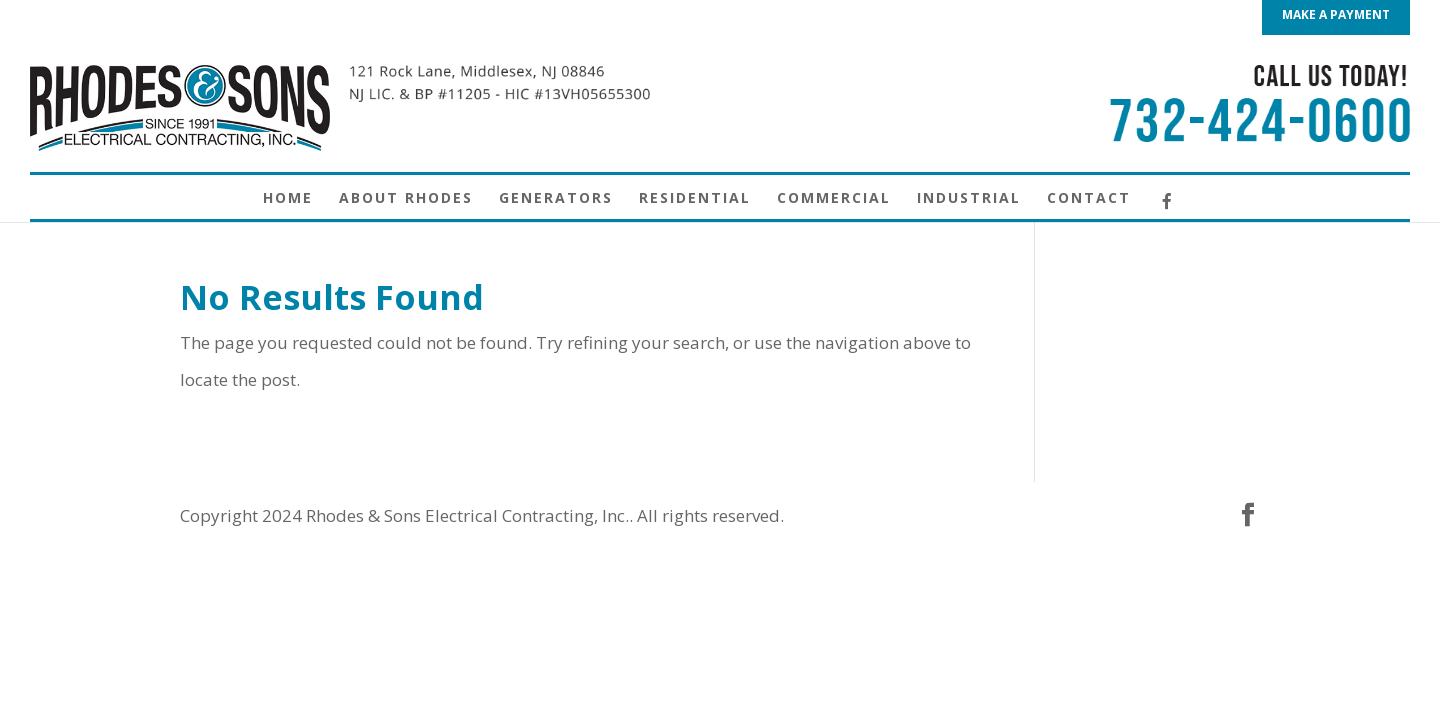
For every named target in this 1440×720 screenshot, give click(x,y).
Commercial (834, 199)
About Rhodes (406, 199)
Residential (695, 199)
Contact (1089, 199)
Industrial (969, 199)
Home (288, 199)
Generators (556, 199)
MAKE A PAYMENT (1336, 16)
